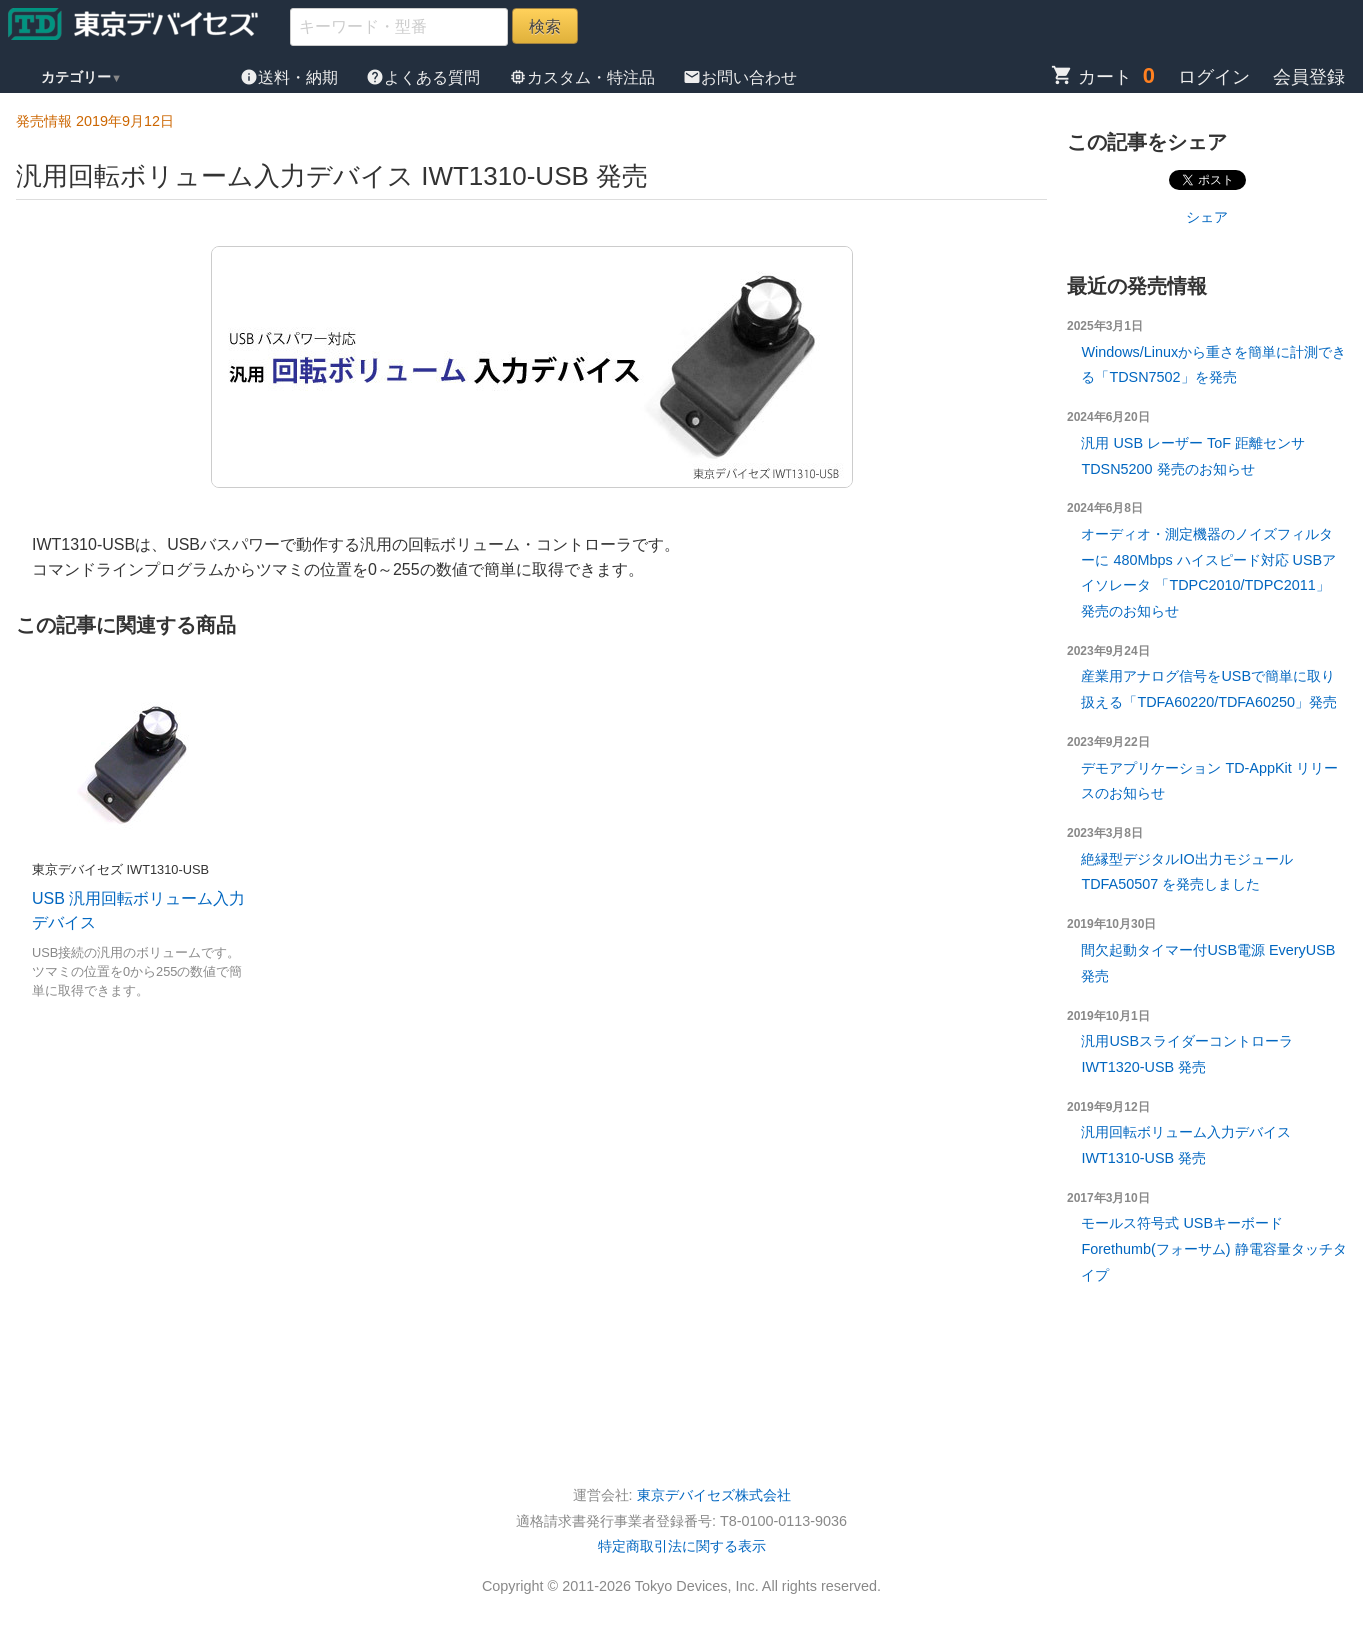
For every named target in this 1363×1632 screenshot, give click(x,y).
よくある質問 (425, 77)
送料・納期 (291, 77)
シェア (1207, 217)
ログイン (1214, 77)
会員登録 (1309, 77)
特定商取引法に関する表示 (682, 1546)
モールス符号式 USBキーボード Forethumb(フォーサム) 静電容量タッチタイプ (1213, 1248)
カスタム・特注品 (584, 77)
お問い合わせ (740, 77)
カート (1091, 77)
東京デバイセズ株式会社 (714, 1495)
